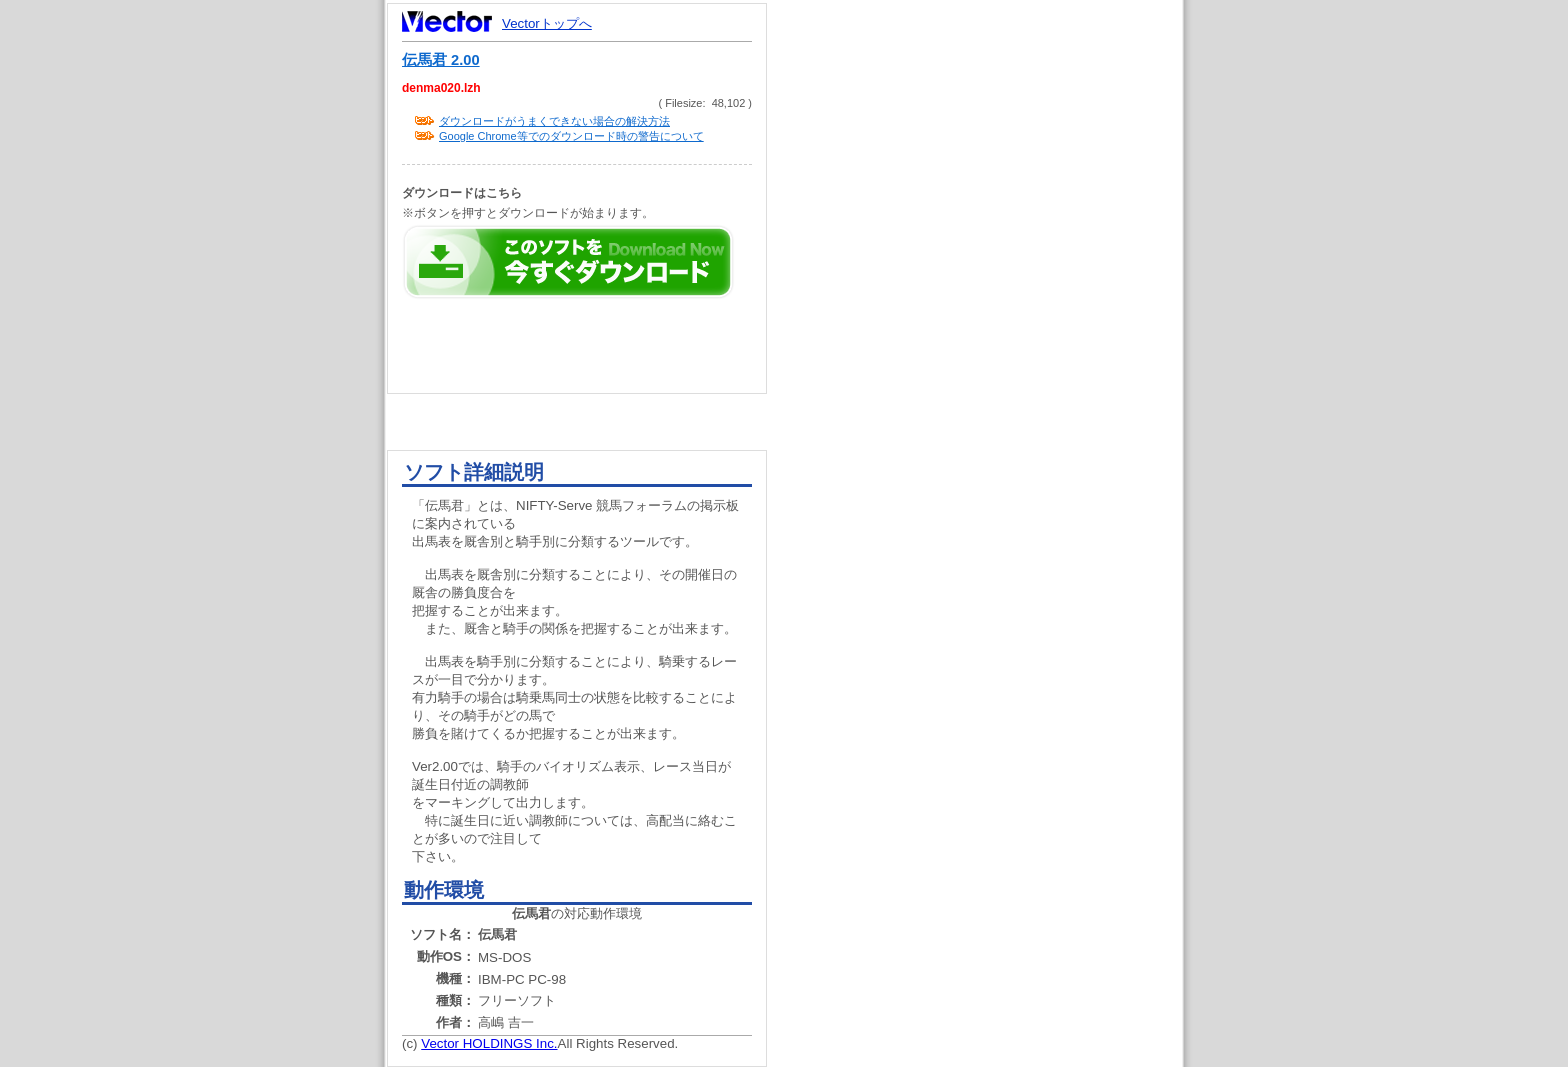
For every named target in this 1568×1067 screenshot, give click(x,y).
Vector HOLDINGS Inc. (489, 1043)
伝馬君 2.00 (441, 60)
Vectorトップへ (547, 23)
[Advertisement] (992, 380)
